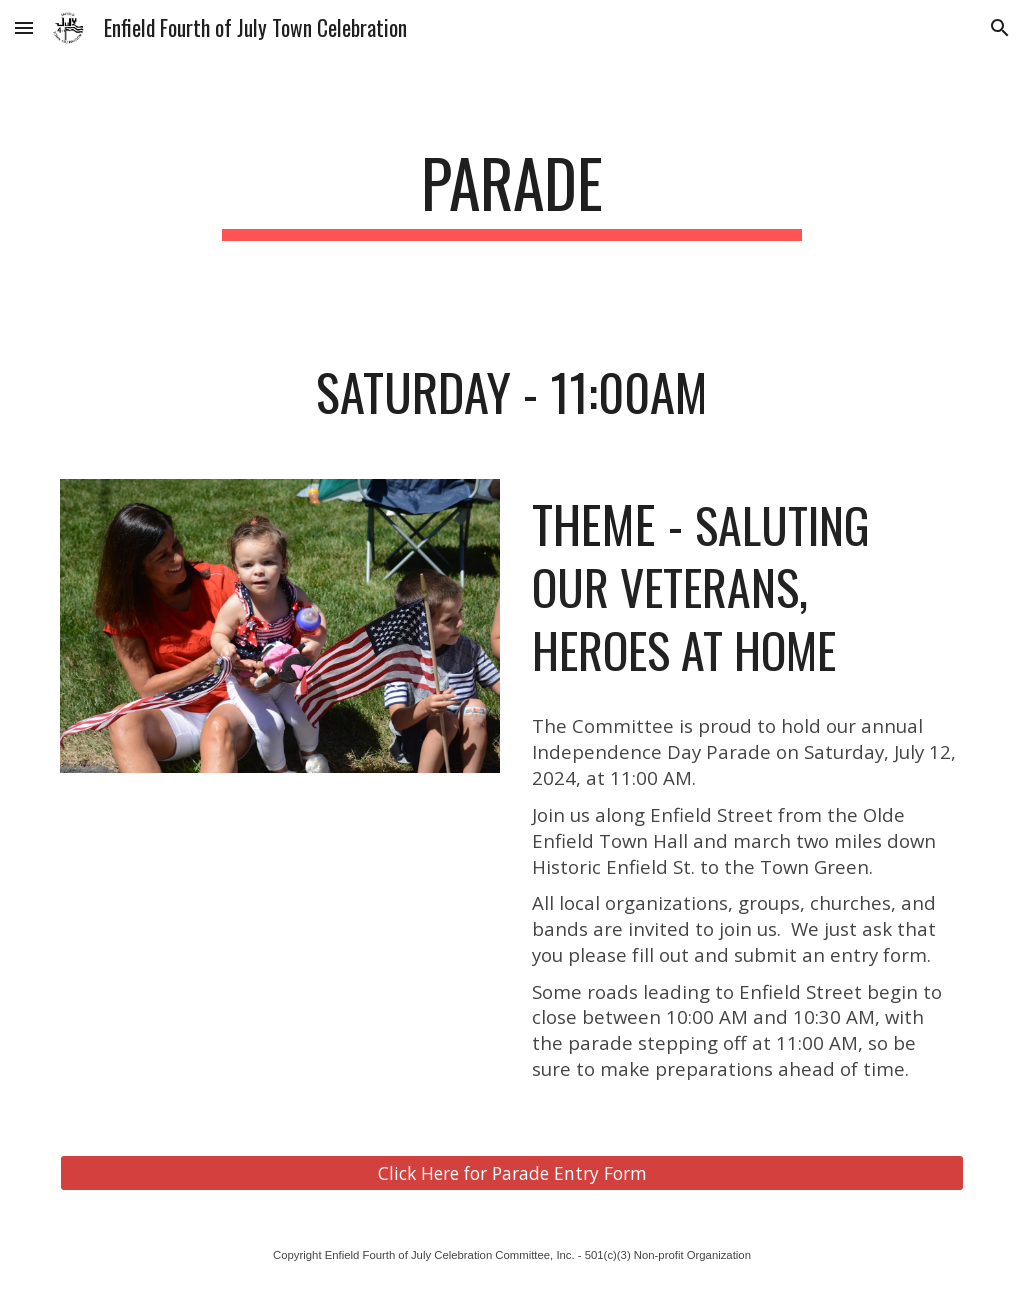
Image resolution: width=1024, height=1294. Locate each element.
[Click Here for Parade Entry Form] (512, 1172)
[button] (24, 27)
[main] (511, 192)
